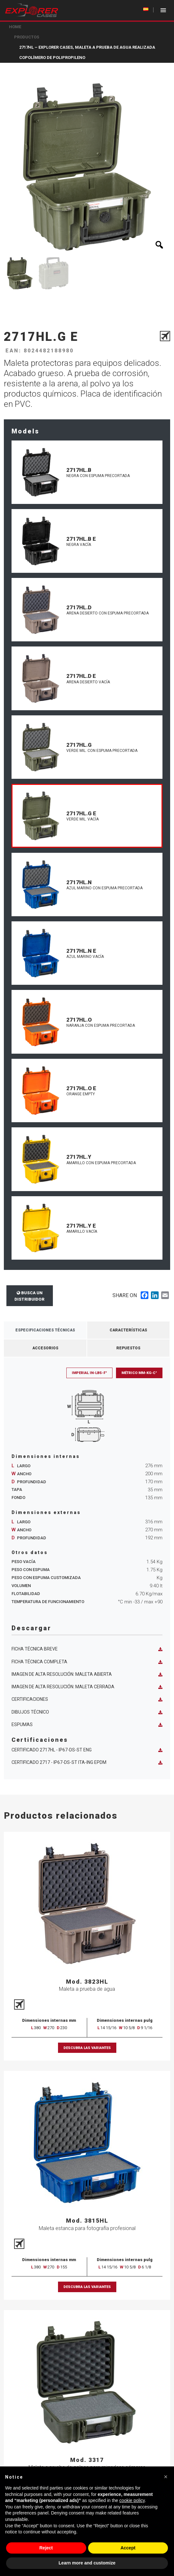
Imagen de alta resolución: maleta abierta (87, 1674)
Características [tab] (128, 1330)
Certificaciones (87, 1699)
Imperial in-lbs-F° (89, 1373)
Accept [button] (128, 2547)
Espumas (87, 1724)
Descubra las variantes (87, 2048)
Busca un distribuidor (29, 1296)
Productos (26, 37)
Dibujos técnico (87, 1712)
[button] (166, 2477)
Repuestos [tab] (128, 1348)
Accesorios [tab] (45, 1348)
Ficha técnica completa (87, 1662)
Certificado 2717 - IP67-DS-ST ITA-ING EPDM (87, 1762)
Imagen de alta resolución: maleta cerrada (87, 1687)
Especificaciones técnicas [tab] (45, 1330)
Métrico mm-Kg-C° (139, 1373)
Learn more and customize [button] (87, 2562)
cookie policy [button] (132, 2500)
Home (15, 26)
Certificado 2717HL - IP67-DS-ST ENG (87, 1750)
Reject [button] (46, 2547)
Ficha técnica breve (87, 1649)
